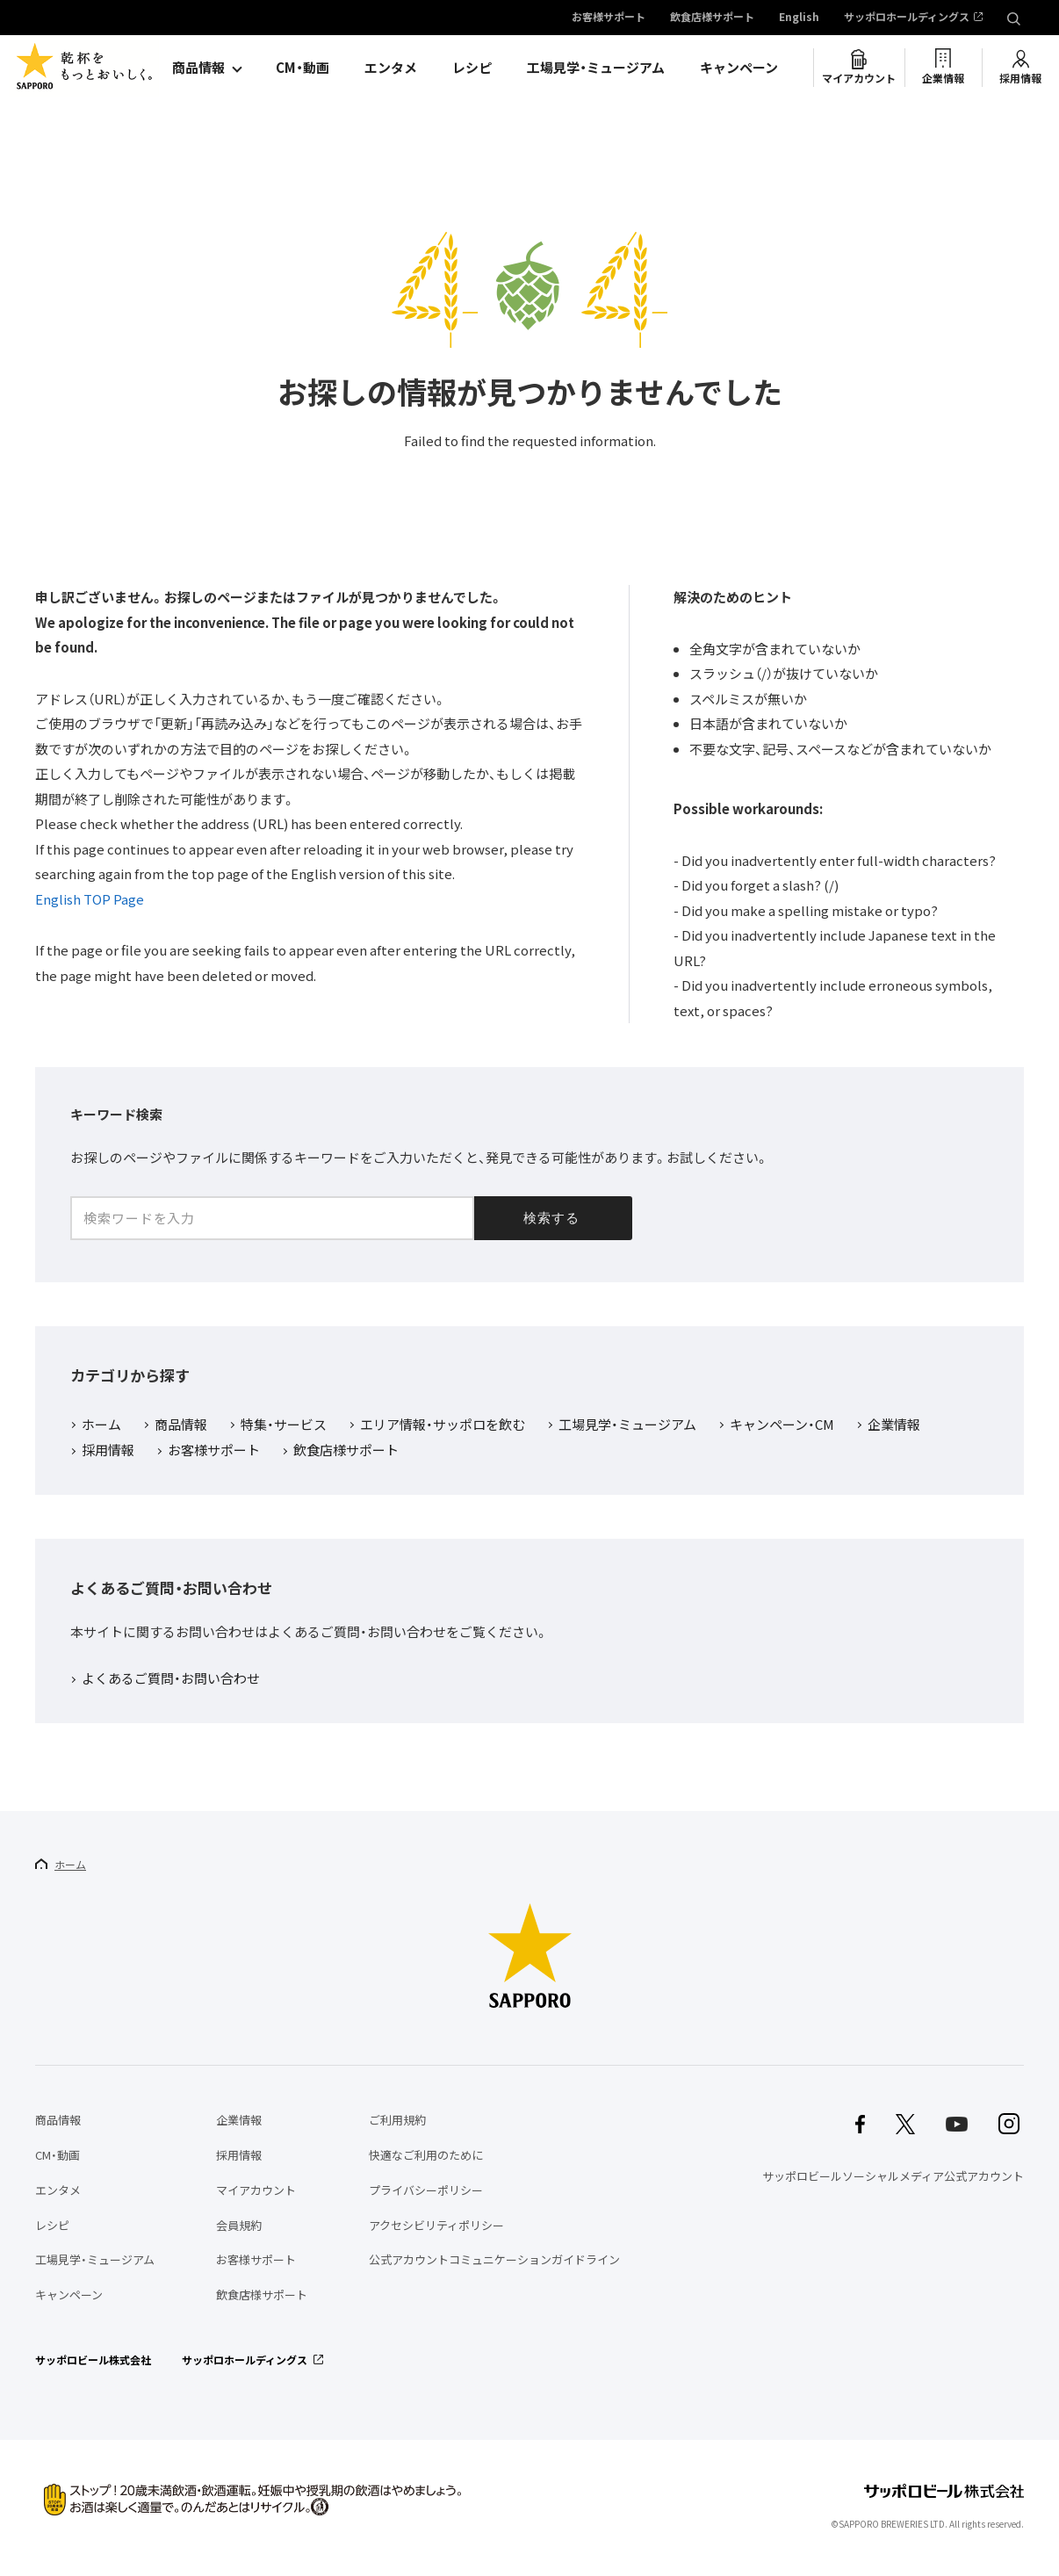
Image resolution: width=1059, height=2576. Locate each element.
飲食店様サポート (712, 18)
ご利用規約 (397, 2119)
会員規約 (239, 2225)
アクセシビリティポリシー (436, 2225)
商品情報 (198, 67)
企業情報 (943, 78)
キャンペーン (739, 67)
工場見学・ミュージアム (596, 67)
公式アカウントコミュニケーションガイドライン (494, 2259)
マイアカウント (859, 78)
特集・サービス (284, 1425)
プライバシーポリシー (426, 2190)
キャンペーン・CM (782, 1425)
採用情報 (1020, 78)
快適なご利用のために (426, 2155)
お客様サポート (608, 18)
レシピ (472, 67)
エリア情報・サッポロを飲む (442, 1425)
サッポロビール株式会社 (93, 2360)
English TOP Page (89, 899)
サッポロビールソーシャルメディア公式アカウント (893, 2176)
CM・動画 (302, 67)
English (799, 18)
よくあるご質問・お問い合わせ (171, 1679)
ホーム (101, 1425)
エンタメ (390, 67)
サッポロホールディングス (906, 18)
